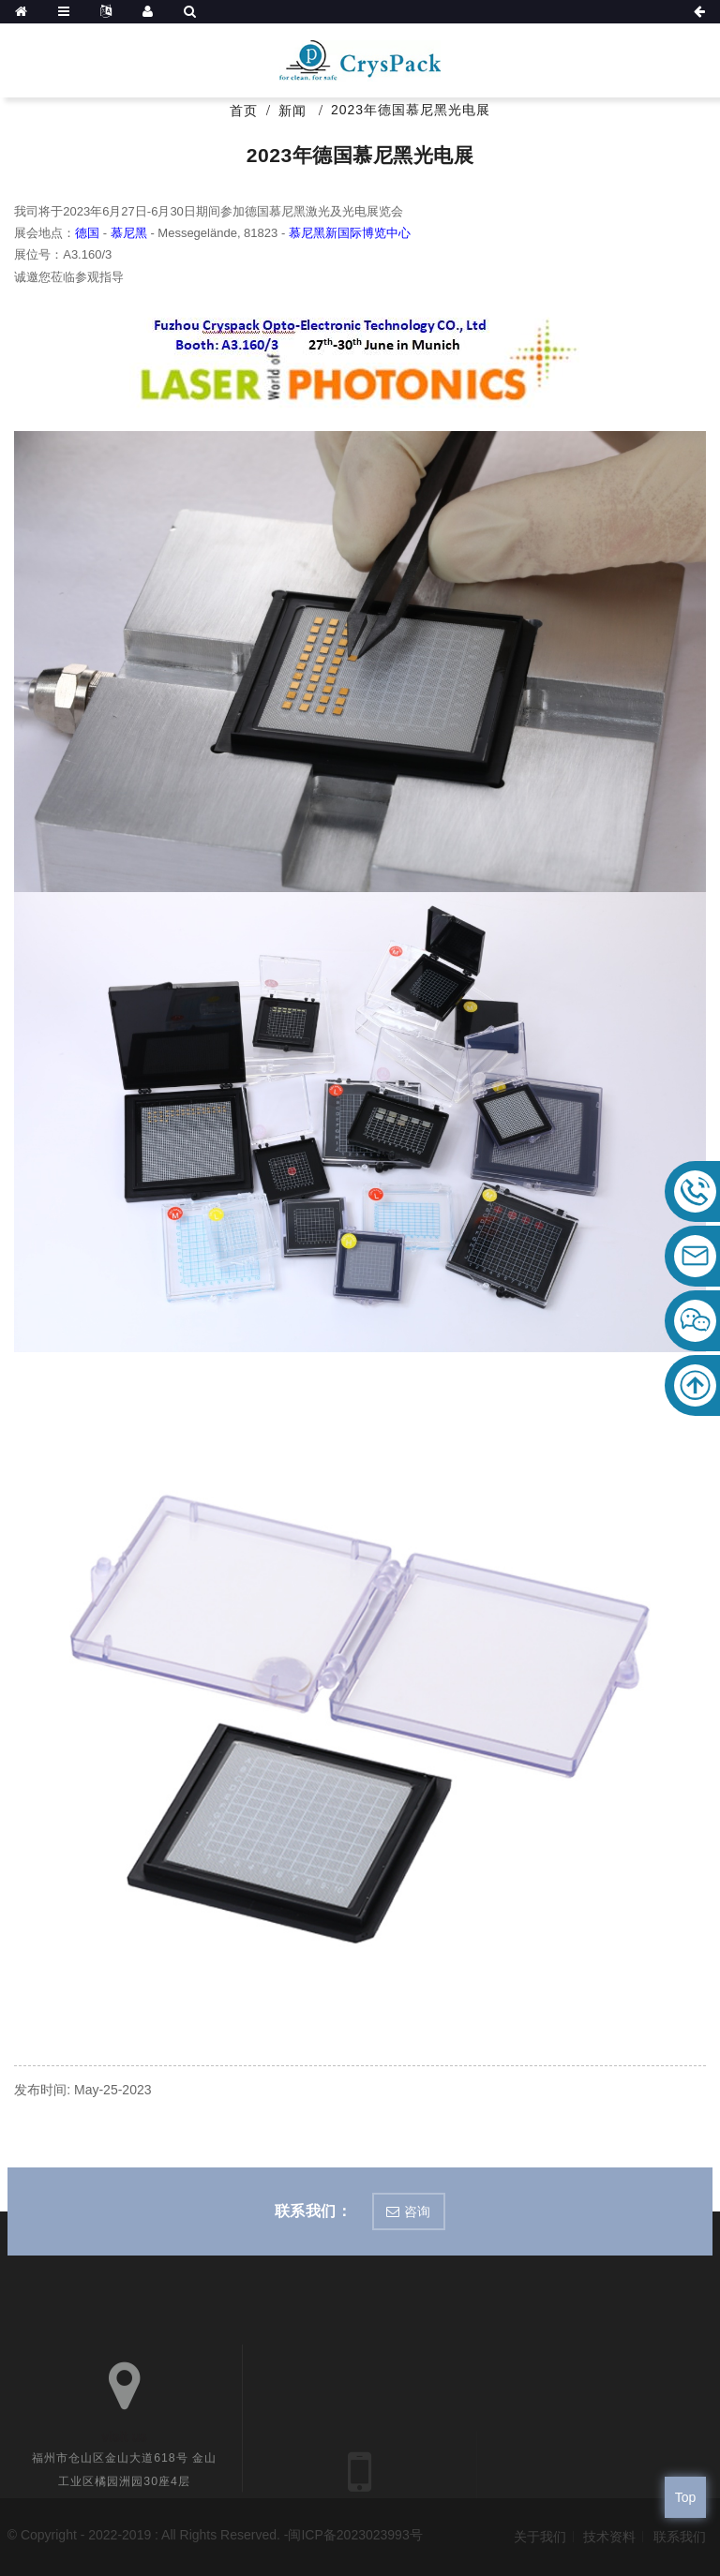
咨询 (417, 2211)
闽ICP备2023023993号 (355, 2534)
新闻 (292, 110)
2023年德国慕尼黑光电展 (410, 109)
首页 (244, 110)
